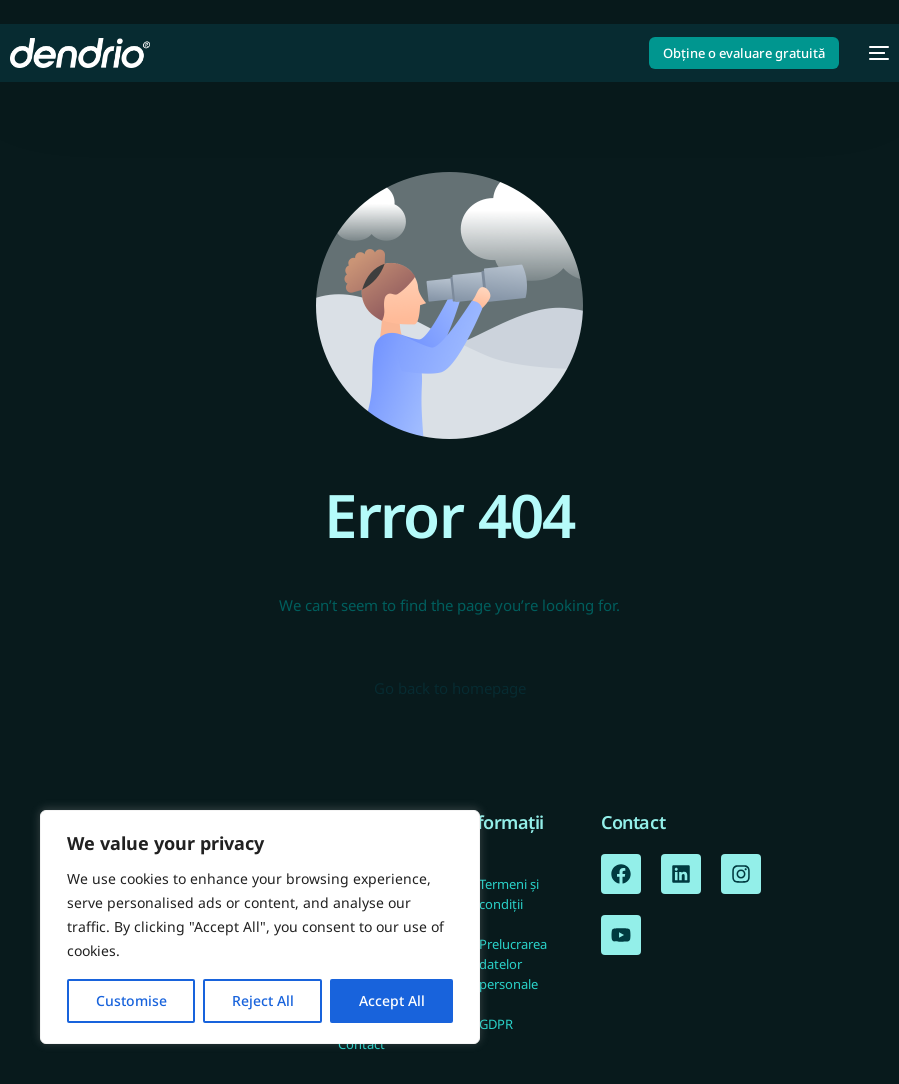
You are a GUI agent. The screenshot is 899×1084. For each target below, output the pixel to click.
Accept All (392, 1000)
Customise (131, 1000)
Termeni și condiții (509, 894)
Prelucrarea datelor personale (513, 964)
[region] (260, 927)
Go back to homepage (450, 688)
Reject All (263, 1000)
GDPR (496, 1024)
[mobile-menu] (874, 53)
